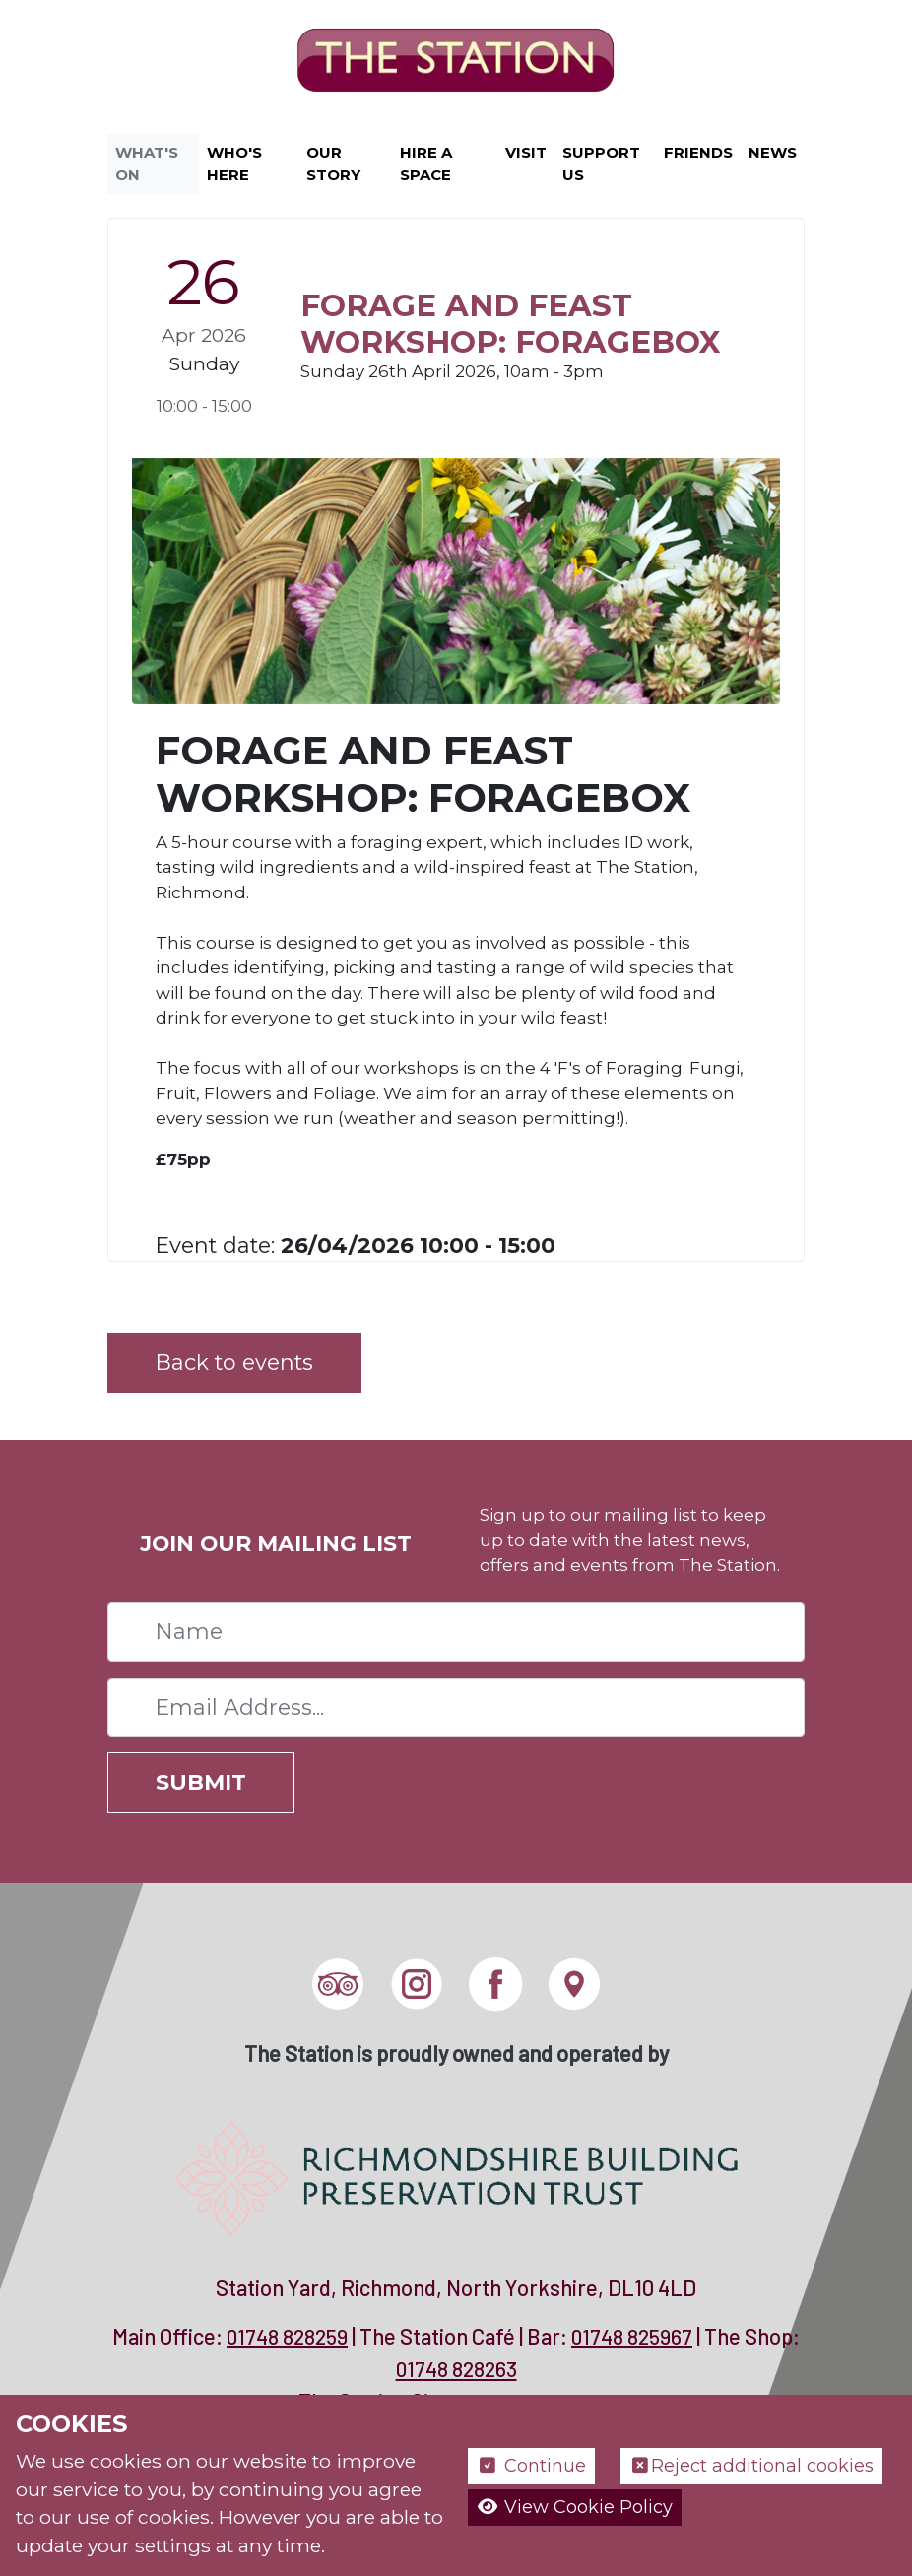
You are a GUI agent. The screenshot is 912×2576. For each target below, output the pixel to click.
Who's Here (234, 163)
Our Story (333, 163)
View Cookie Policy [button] (575, 2507)
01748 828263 (456, 2368)
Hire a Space (426, 163)
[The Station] (456, 63)
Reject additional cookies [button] (752, 2466)
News (773, 152)
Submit (201, 1782)
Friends (698, 152)
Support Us (601, 163)
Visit (526, 152)
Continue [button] (531, 2466)
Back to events (234, 1362)
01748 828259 (287, 2336)
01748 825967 (631, 2336)
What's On (146, 163)
